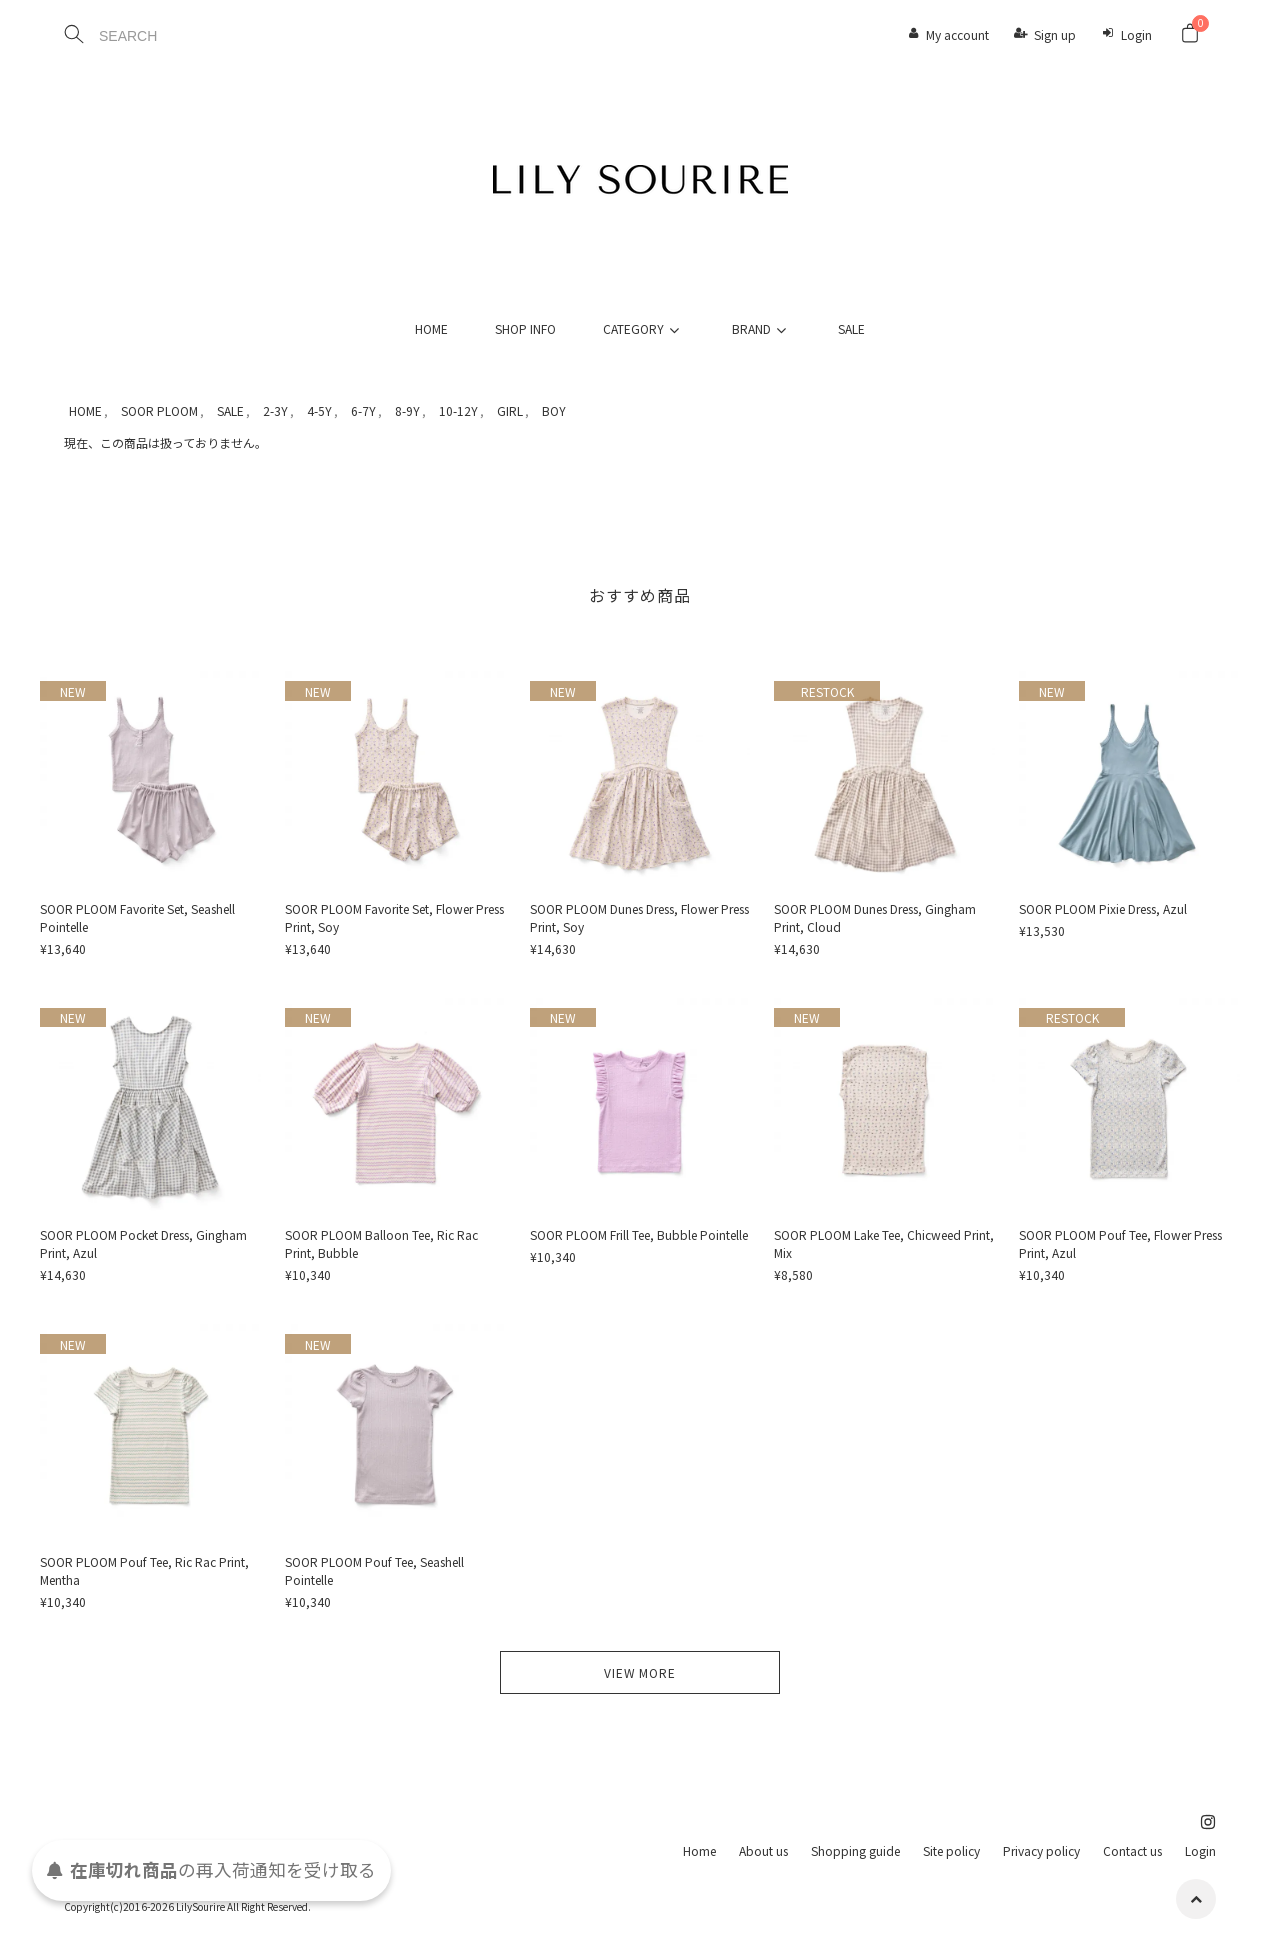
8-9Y (407, 410)
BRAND (762, 328)
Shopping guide (855, 1850)
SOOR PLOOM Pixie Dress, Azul (1103, 908)
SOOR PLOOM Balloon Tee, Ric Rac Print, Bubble (381, 1243)
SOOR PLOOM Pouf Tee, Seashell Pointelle (374, 1570)
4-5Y (319, 410)
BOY (554, 410)
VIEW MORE (640, 1672)
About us (763, 1850)
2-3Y (275, 410)
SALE (851, 328)
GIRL (510, 410)
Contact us (1132, 1850)
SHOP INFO (525, 328)
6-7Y (363, 410)
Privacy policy (1041, 1850)
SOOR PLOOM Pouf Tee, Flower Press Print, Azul (1120, 1243)
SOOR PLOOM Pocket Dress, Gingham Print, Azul (143, 1243)
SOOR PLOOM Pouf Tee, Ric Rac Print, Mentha (144, 1570)
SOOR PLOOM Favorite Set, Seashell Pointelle (137, 917)
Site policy (951, 1850)
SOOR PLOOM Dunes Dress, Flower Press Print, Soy (639, 917)
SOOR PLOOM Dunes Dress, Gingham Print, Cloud (875, 917)
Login (1136, 34)
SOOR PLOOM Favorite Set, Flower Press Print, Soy (394, 917)
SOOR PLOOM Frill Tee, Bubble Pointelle (639, 1234)
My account (957, 34)
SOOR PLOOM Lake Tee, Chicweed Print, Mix (884, 1243)
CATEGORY (644, 328)
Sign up (1055, 34)
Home (699, 1850)
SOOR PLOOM (159, 410)
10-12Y (458, 410)
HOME (431, 328)
